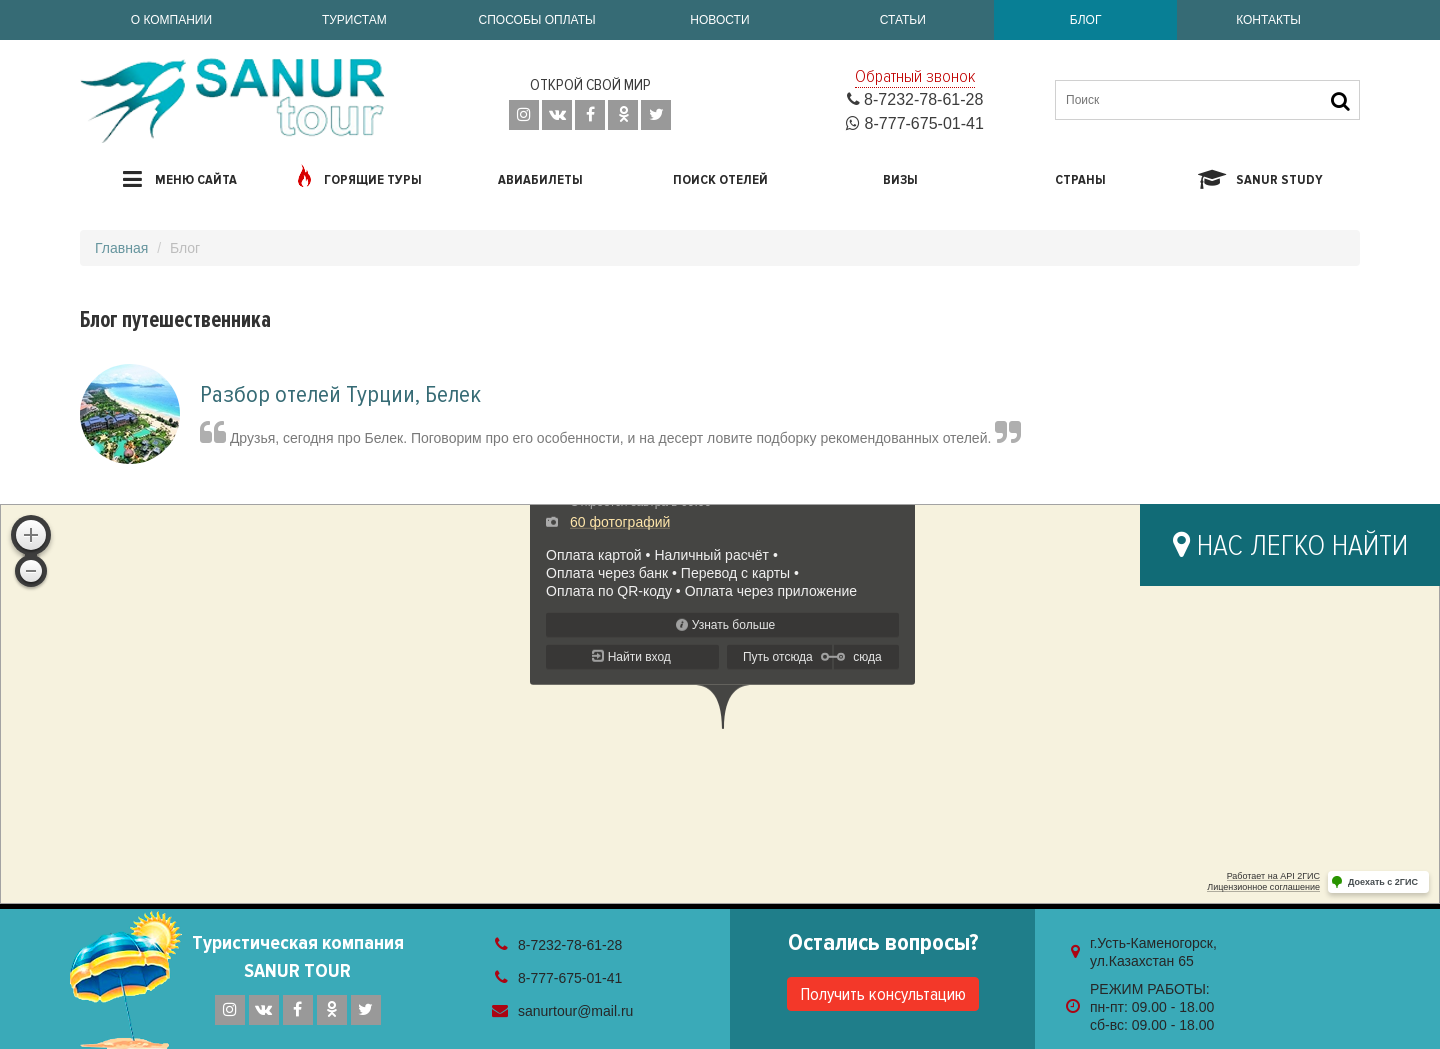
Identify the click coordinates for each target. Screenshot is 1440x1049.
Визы (900, 179)
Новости (719, 20)
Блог (1086, 20)
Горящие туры (360, 176)
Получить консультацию (883, 994)
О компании (171, 20)
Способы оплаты (537, 20)
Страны (1080, 179)
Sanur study (1260, 179)
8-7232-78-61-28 (915, 99)
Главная (121, 248)
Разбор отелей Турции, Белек (340, 394)
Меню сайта (180, 179)
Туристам (354, 20)
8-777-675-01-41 (915, 123)
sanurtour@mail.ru (575, 1011)
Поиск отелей (720, 179)
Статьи (903, 20)
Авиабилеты (540, 179)
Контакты (1268, 20)
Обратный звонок (915, 76)
